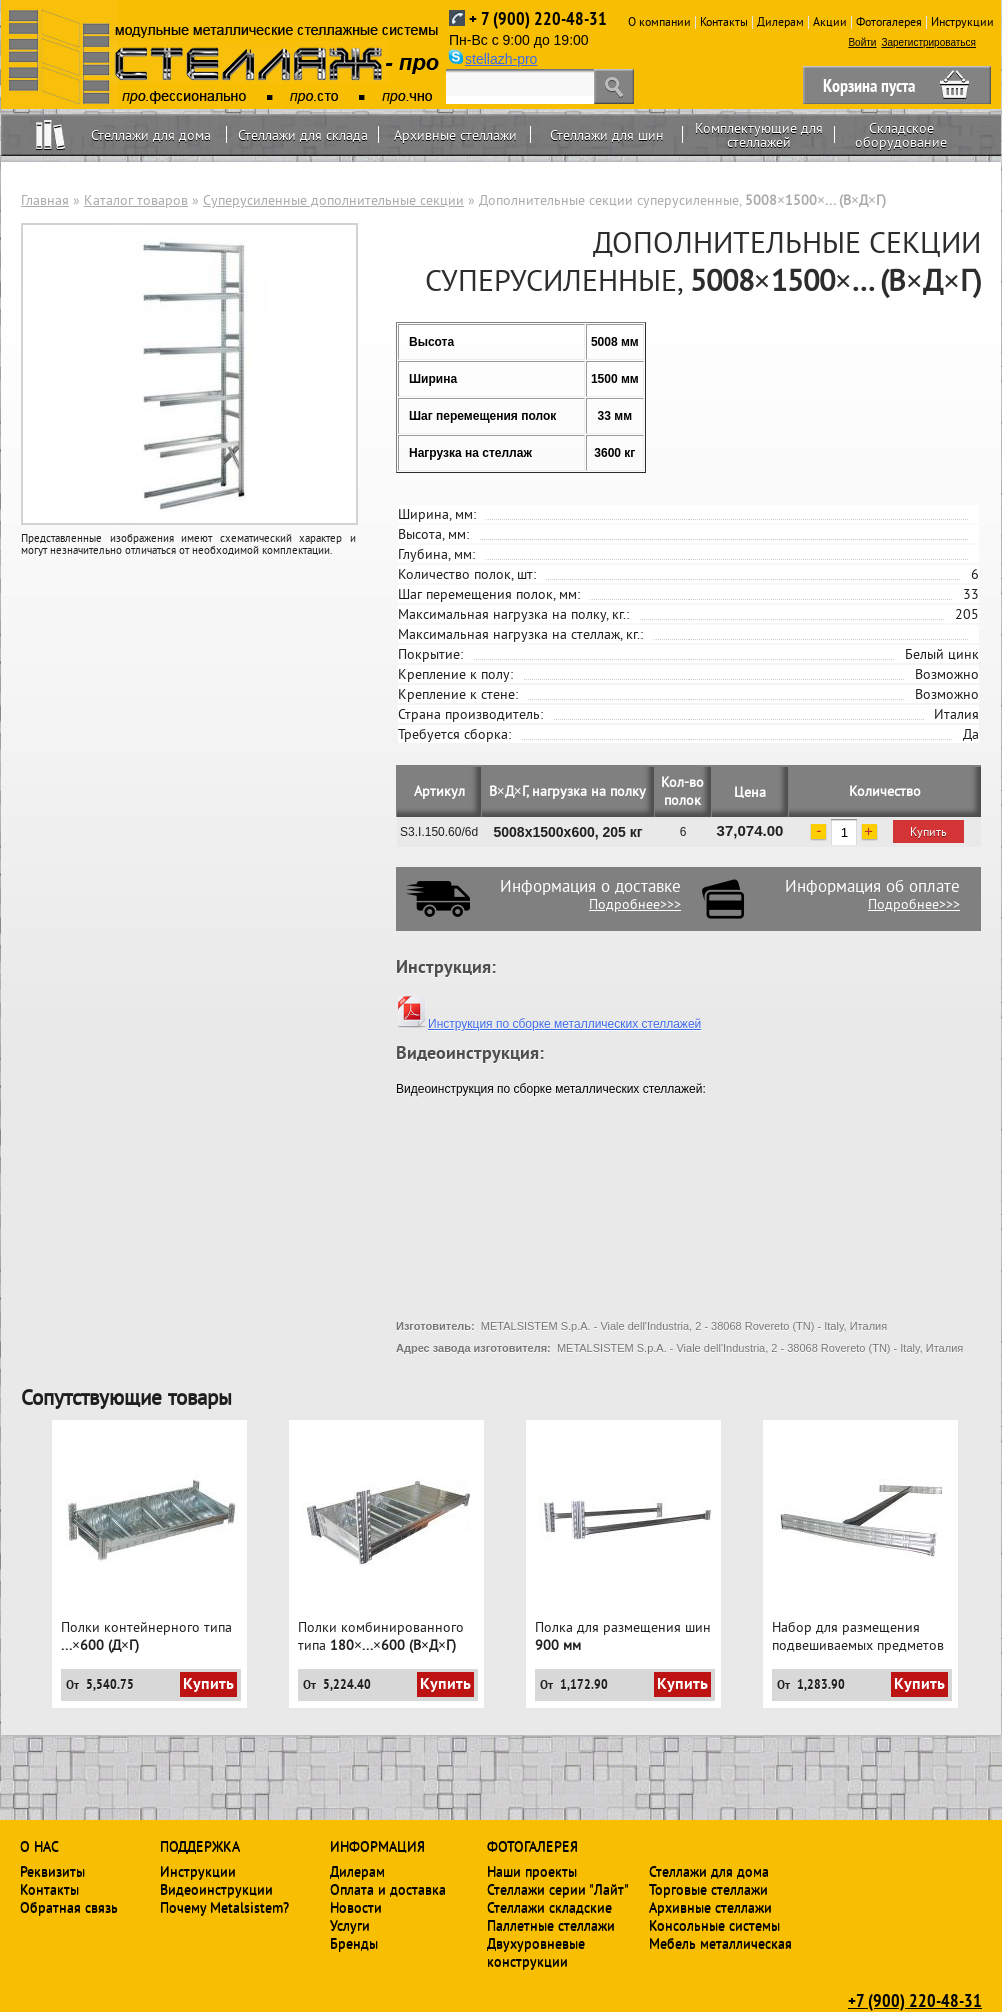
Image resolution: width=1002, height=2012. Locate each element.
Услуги (350, 1925)
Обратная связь (69, 1907)
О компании (659, 21)
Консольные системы (714, 1925)
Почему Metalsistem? (224, 1907)
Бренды (354, 1943)
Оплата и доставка (388, 1889)
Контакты (724, 21)
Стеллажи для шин (607, 135)
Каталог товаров (136, 200)
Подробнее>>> (635, 904)
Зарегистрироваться (928, 42)
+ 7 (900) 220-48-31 (538, 18)
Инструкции (962, 21)
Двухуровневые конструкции (536, 1952)
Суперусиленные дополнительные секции (333, 200)
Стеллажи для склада (303, 135)
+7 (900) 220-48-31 (915, 2000)
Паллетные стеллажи (551, 1925)
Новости (356, 1907)
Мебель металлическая (720, 1943)
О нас (39, 1846)
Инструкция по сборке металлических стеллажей (548, 1024)
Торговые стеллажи (708, 1889)
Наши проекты (532, 1871)
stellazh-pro (501, 59)
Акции (830, 21)
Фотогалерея (889, 21)
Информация (377, 1846)
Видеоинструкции (216, 1889)
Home (50, 134)
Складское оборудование (901, 135)
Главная (45, 200)
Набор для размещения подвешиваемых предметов (858, 1636)
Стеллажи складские (549, 1907)
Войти (862, 42)
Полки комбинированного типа (381, 1636)
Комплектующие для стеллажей (759, 135)
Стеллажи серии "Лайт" (558, 1889)
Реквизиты (52, 1871)
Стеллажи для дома (151, 135)
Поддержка (200, 1846)
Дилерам (780, 21)
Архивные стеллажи (455, 135)
